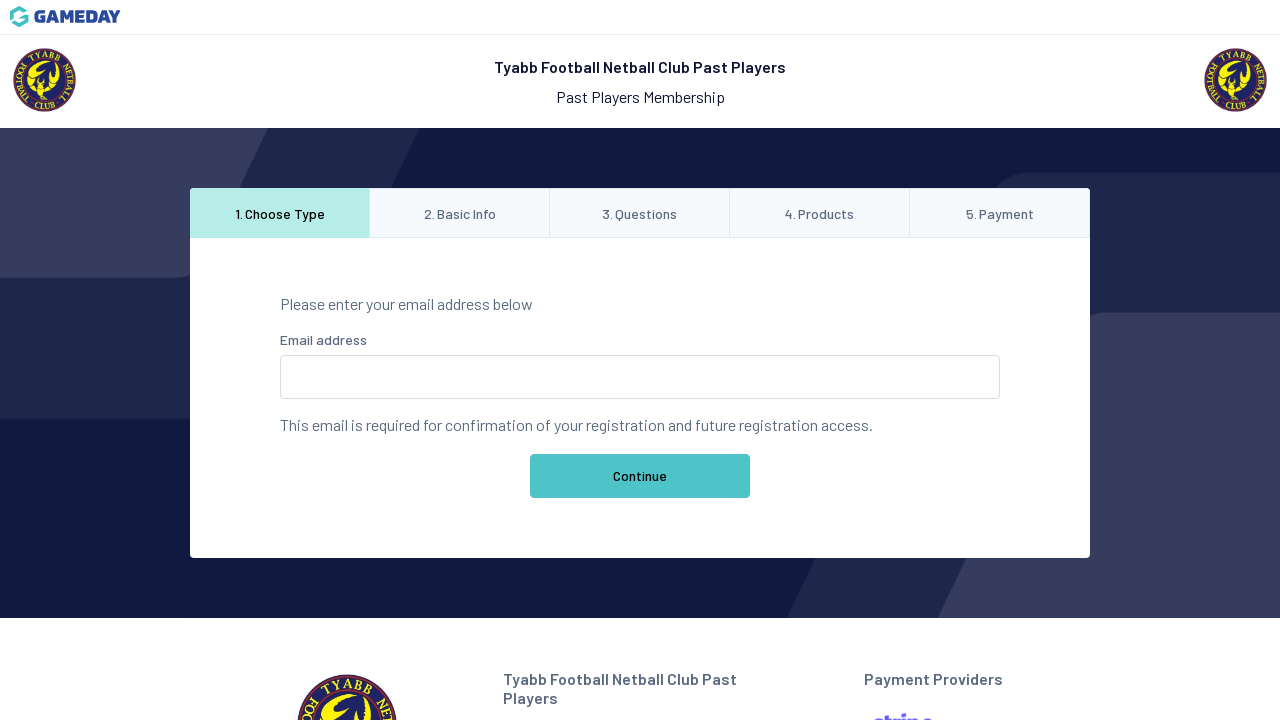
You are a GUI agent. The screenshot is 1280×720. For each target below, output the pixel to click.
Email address (323, 339)
